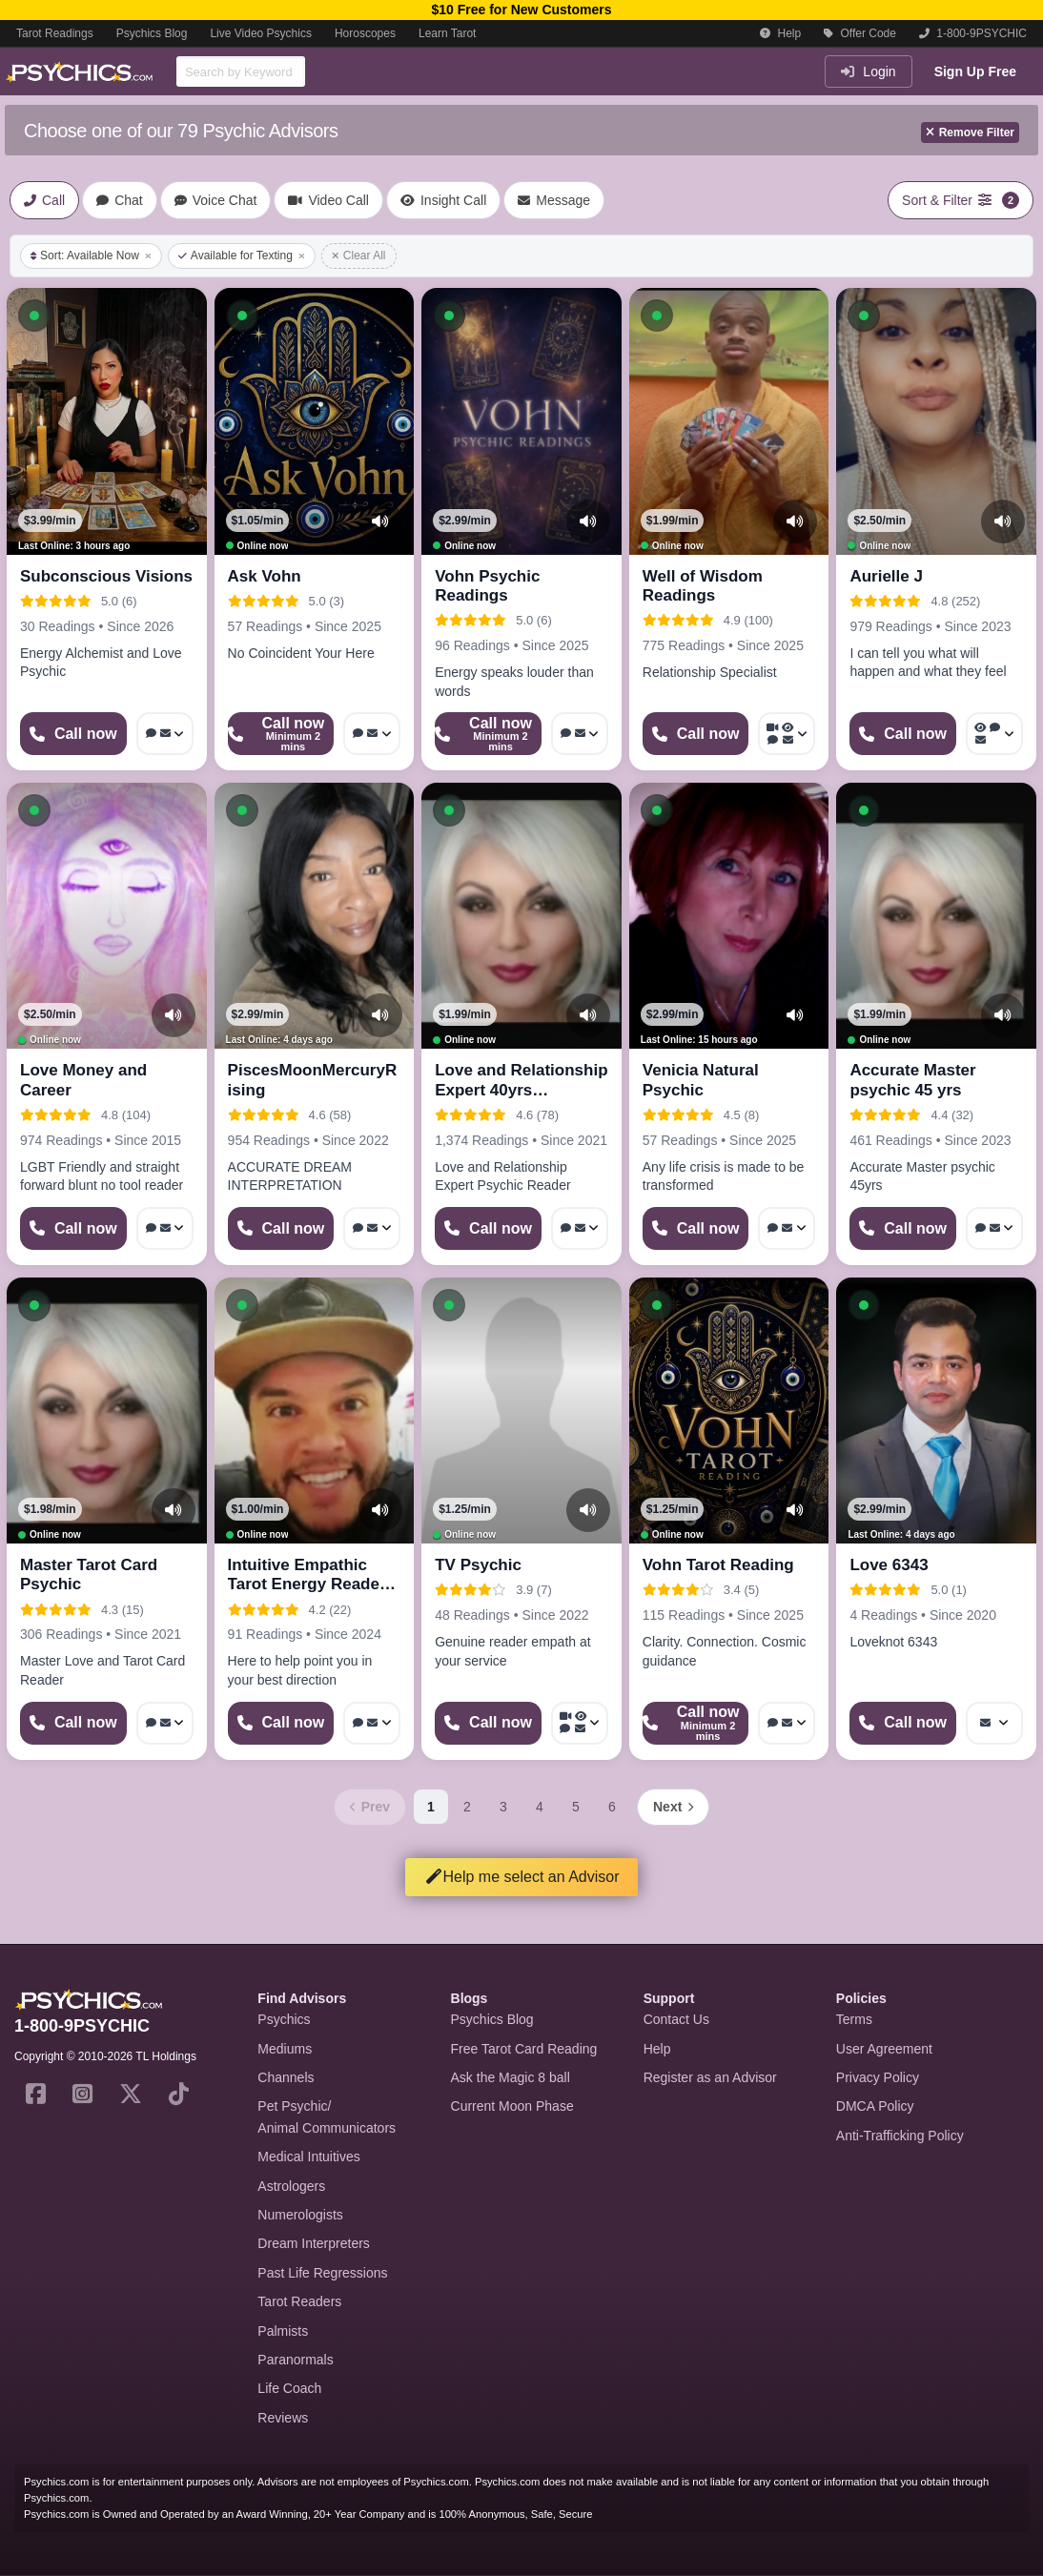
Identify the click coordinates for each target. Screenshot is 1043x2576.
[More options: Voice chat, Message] (165, 733)
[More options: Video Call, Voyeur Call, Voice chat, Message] (786, 733)
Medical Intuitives (308, 2156)
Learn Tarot (448, 33)
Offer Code (860, 33)
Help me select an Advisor (522, 1877)
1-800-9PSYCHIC (973, 33)
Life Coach (289, 2388)
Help (780, 33)
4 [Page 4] (539, 1806)
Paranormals (295, 2359)
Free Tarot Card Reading (524, 2048)
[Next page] (673, 1807)
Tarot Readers (299, 2301)
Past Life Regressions (322, 2272)
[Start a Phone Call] (73, 733)
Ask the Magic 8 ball (510, 2077)
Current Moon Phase (512, 2106)
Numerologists (299, 2214)
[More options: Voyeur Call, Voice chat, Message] (994, 733)
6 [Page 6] (612, 1806)
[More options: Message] (994, 1723)
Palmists (282, 2331)
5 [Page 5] (576, 1806)
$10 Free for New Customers (521, 9)
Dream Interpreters (313, 2243)
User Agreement (884, 2048)
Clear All (359, 255)
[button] (34, 315)
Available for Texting (241, 255)
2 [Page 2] (467, 1806)
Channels (285, 2077)
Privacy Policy (877, 2077)
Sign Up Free (975, 71)
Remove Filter (970, 132)
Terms (854, 2019)
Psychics (283, 2019)
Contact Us (676, 2019)
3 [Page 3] (503, 1806)
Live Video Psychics (261, 33)
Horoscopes (365, 33)
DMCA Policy (875, 2106)
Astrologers (291, 2186)
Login (868, 71)
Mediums (284, 2048)
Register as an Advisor (710, 2077)
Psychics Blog (152, 33)
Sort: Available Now (91, 255)
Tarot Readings (54, 33)
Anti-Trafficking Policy (900, 2135)
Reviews (282, 2417)
